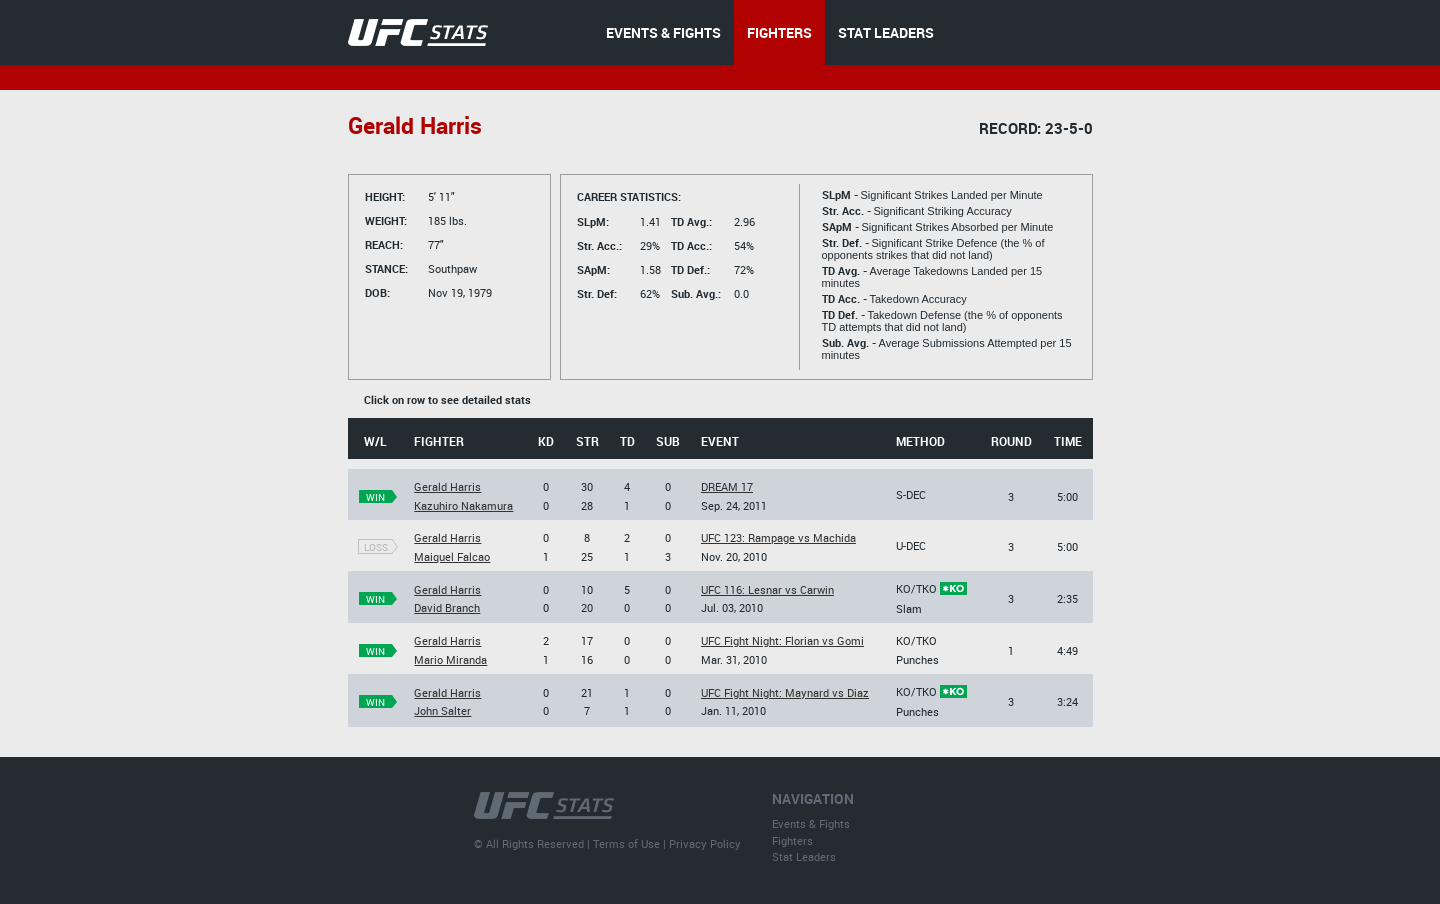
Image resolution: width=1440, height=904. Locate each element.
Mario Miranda (450, 659)
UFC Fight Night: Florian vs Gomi (782, 640)
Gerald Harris (447, 486)
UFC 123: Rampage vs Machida (778, 537)
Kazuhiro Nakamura (463, 505)
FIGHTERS (779, 32)
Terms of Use (626, 843)
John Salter (442, 710)
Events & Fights (811, 823)
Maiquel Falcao (452, 556)
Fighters (792, 840)
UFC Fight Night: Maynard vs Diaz (785, 692)
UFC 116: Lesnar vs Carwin (767, 589)
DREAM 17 (727, 486)
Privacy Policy (705, 843)
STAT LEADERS (886, 32)
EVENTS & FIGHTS (663, 32)
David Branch (447, 607)
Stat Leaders (804, 856)
